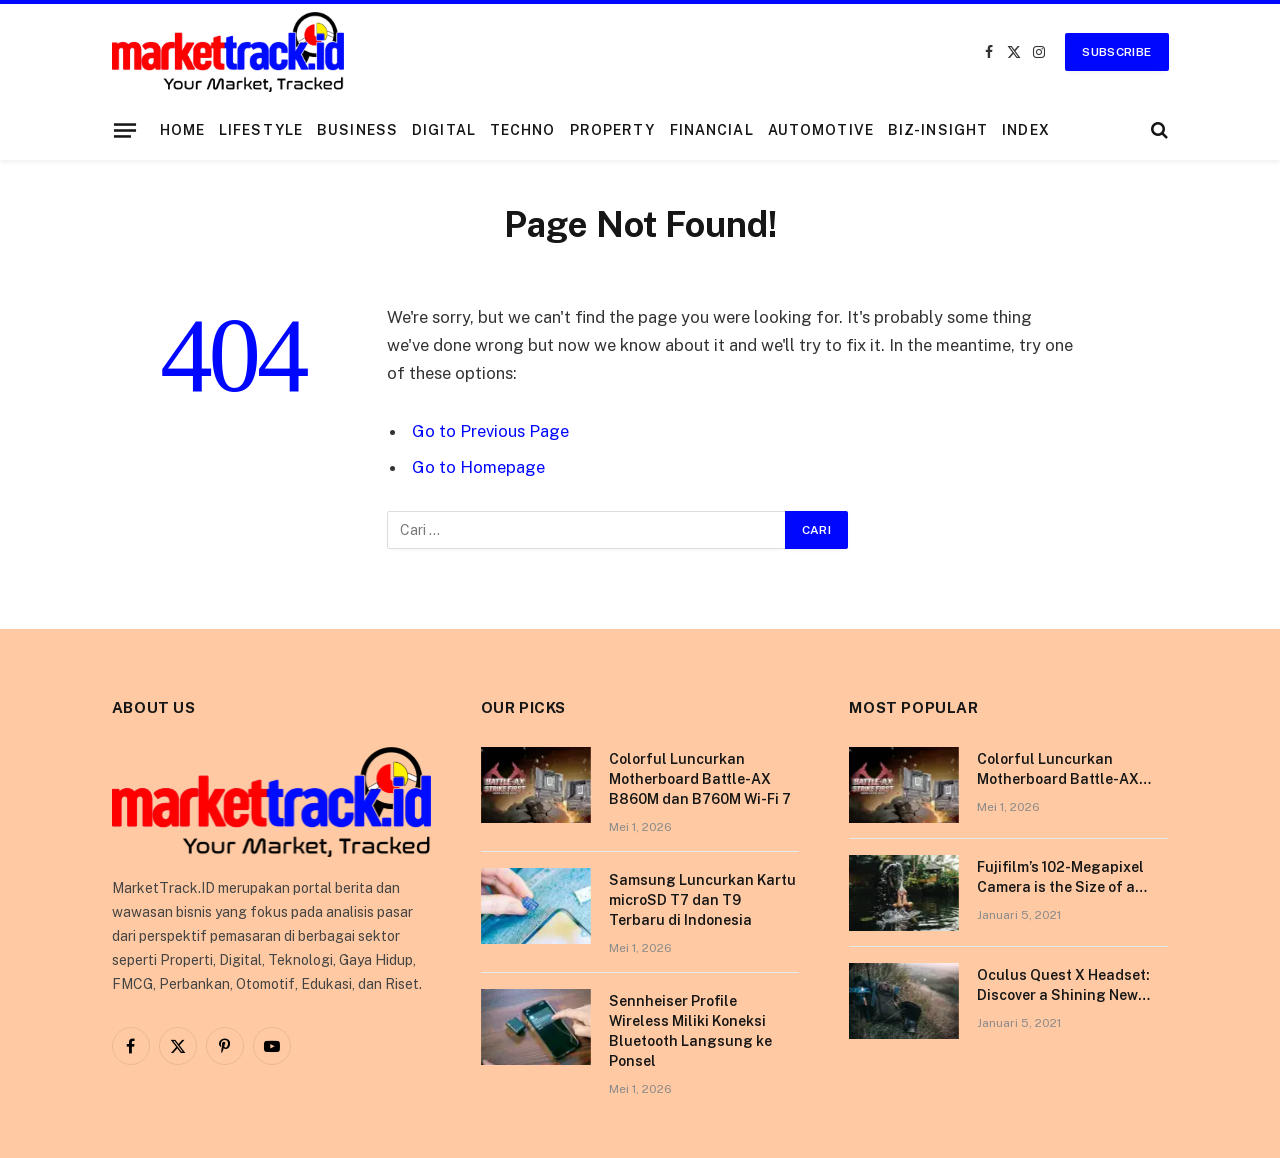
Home (182, 130)
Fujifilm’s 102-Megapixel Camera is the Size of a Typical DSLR (1060, 878)
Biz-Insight (938, 130)
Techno (523, 130)
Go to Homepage (478, 467)
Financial (712, 130)
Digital (444, 130)
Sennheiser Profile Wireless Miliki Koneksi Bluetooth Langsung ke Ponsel (690, 1031)
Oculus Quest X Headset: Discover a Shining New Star (1063, 986)
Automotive (821, 130)
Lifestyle (261, 130)
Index (1026, 130)
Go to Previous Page (490, 431)
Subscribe (1116, 52)
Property (613, 130)
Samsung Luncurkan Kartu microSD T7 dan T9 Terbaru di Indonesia (702, 900)
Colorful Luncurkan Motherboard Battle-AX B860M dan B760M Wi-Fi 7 (700, 779)
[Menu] (124, 130)
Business (357, 130)
